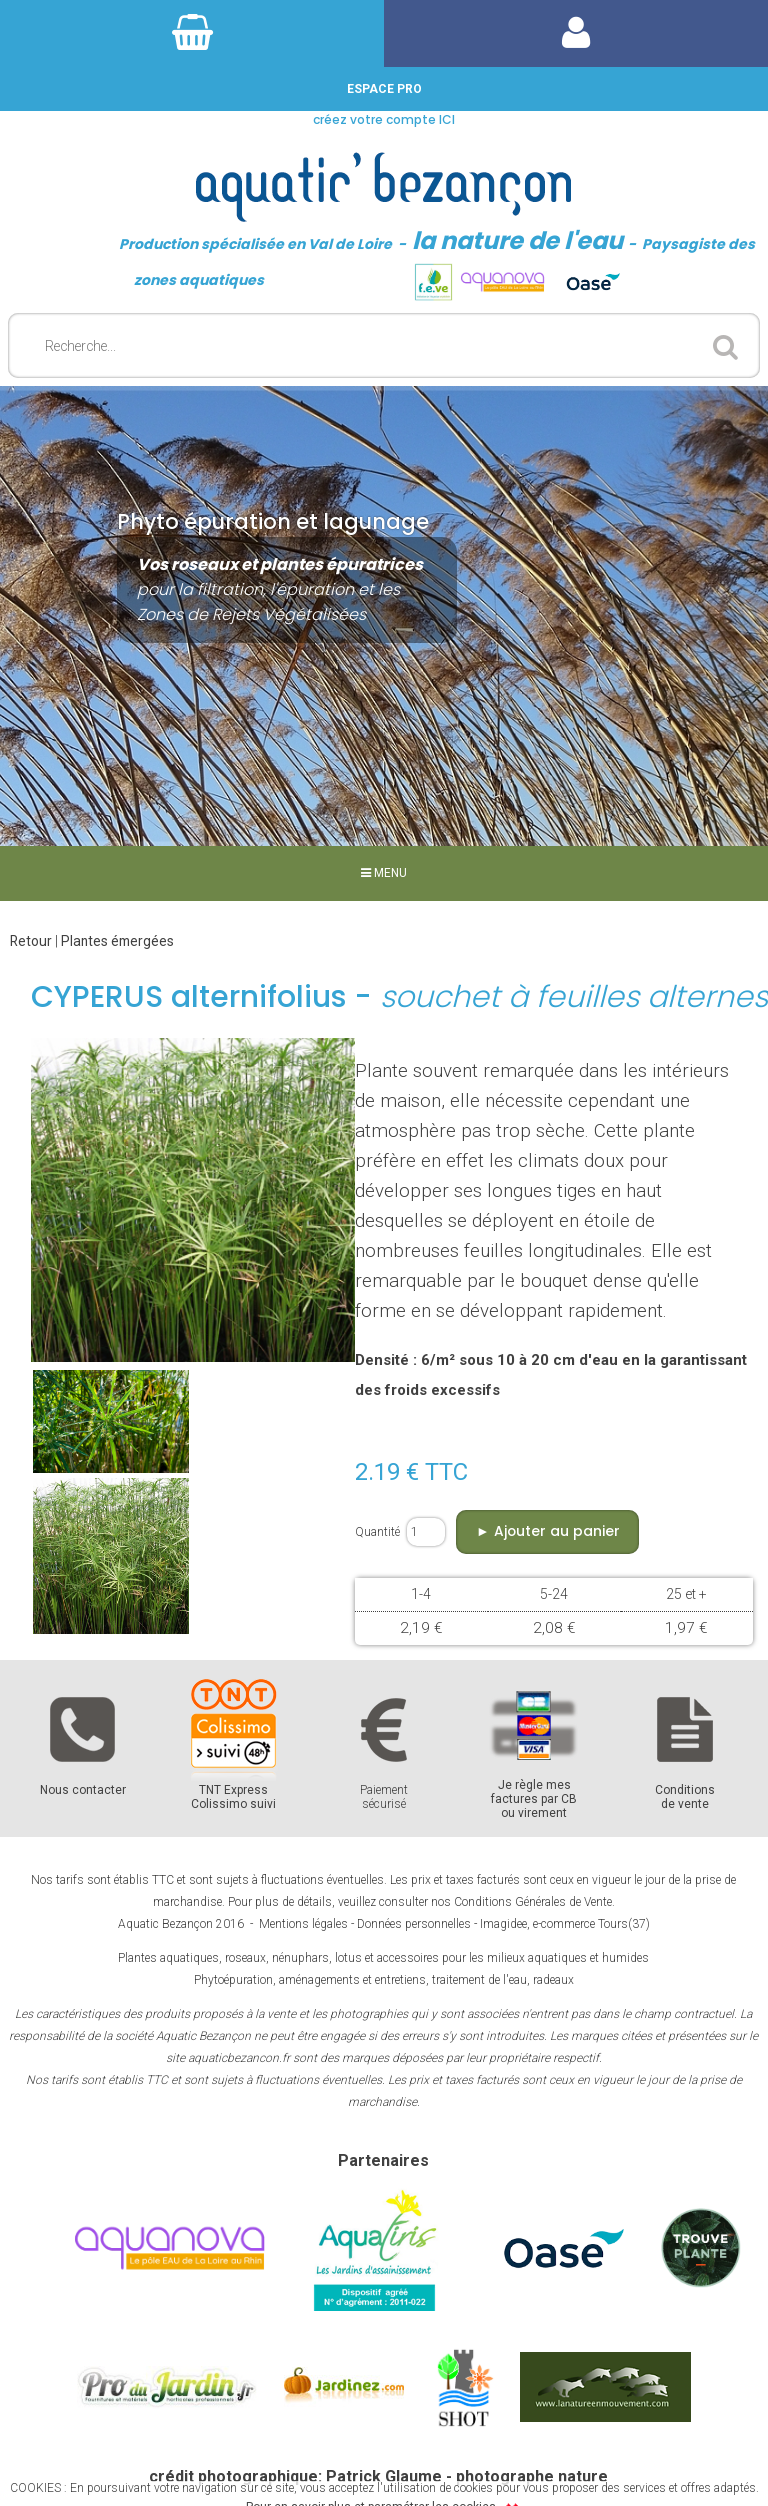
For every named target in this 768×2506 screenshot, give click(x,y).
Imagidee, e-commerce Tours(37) (565, 1924)
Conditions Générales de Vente (533, 1902)
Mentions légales (303, 1924)
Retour (31, 941)
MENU (384, 873)
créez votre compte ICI (384, 119)
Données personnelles (414, 1924)
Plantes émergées (117, 941)
